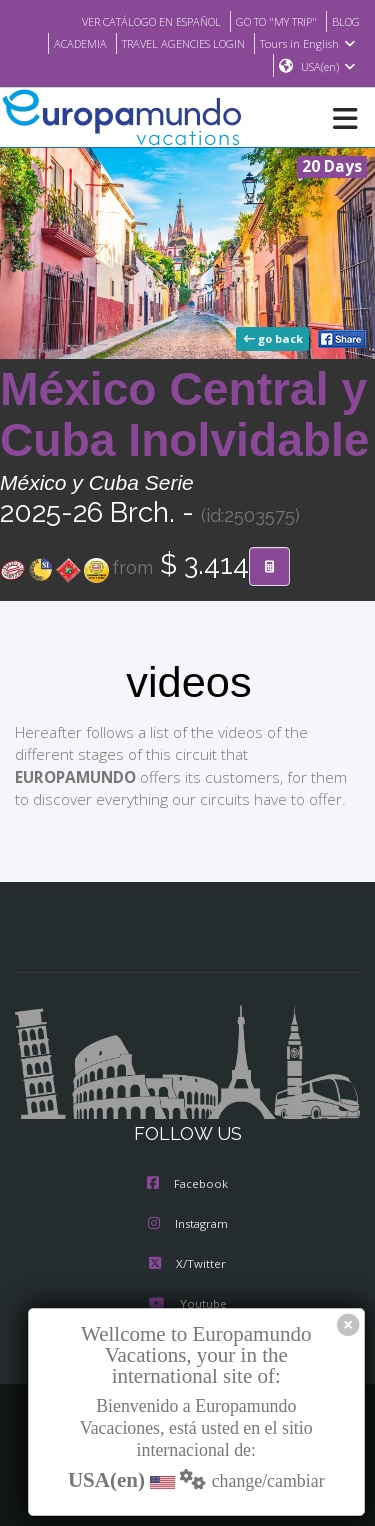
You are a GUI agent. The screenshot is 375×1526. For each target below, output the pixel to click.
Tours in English (310, 43)
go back (275, 340)
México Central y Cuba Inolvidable (185, 415)
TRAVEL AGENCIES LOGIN (177, 43)
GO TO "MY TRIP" (269, 21)
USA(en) (328, 67)
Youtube (187, 1305)
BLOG (344, 21)
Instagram (188, 1225)
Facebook (187, 1185)
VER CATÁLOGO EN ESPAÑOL (130, 21)
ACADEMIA (64, 43)
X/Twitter (187, 1265)
